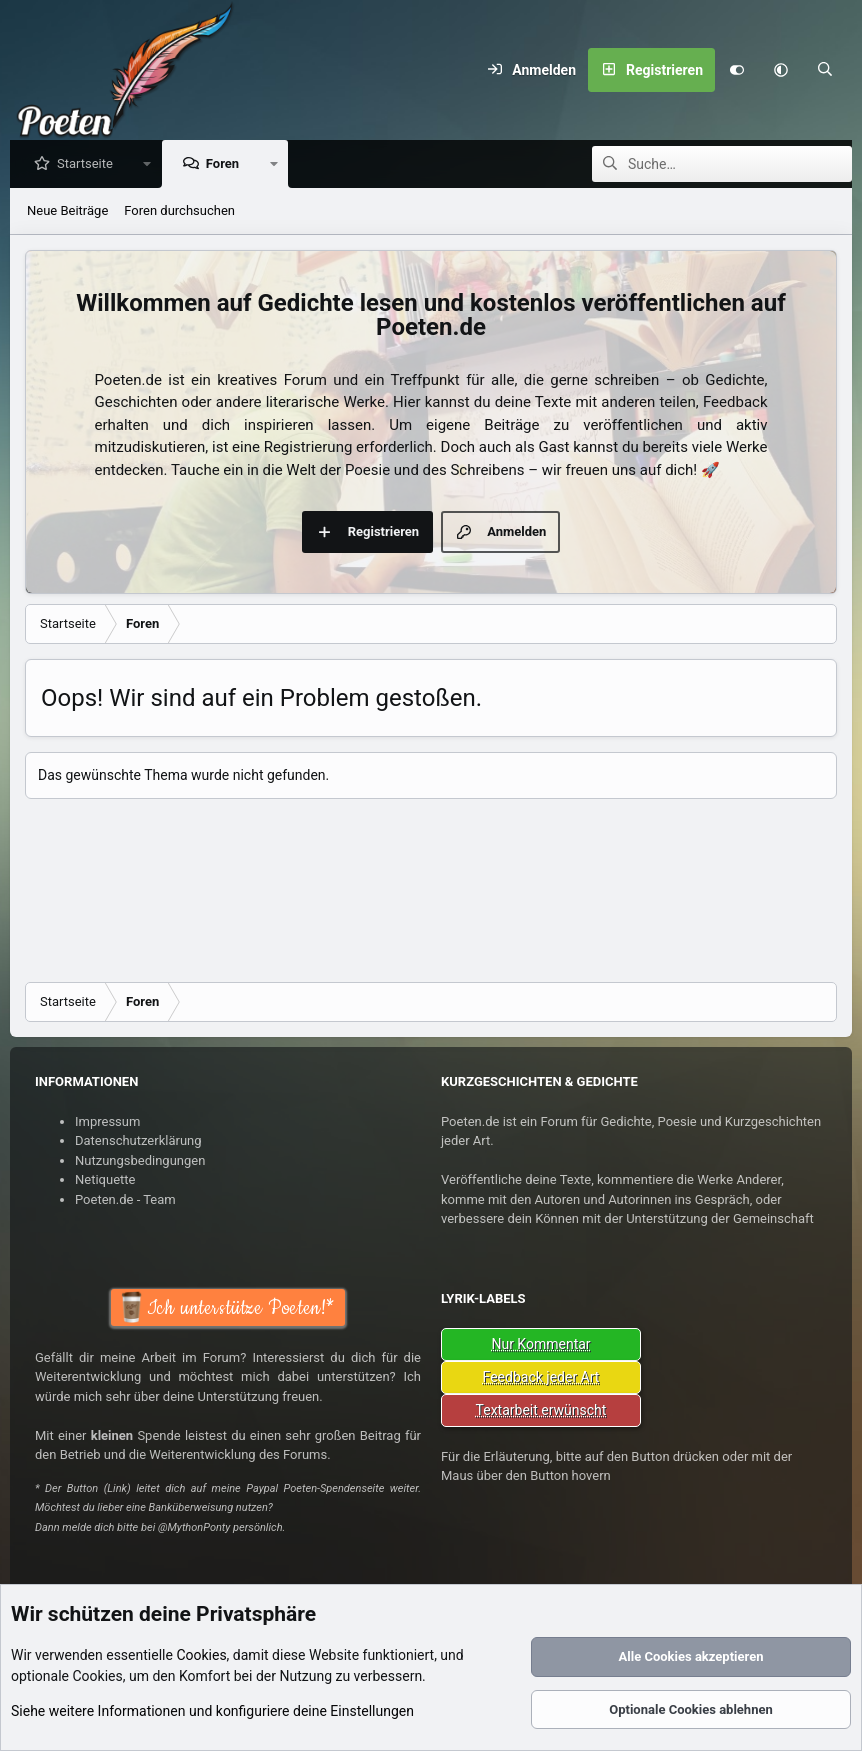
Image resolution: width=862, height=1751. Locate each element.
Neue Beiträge (67, 211)
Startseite (90, 164)
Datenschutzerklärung (138, 1140)
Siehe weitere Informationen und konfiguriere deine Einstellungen (212, 1711)
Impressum (107, 1121)
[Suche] (825, 70)
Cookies (201, 1655)
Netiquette (105, 1179)
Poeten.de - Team (125, 1199)
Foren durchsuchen (179, 211)
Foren (227, 164)
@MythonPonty (194, 1527)
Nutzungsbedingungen (140, 1160)
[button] (781, 70)
